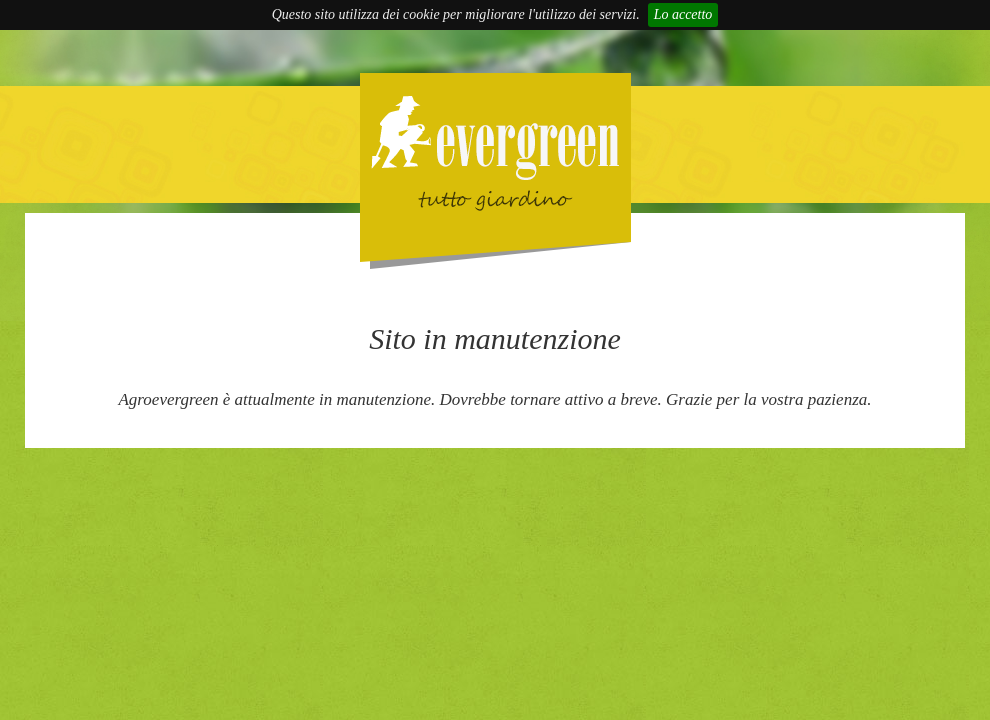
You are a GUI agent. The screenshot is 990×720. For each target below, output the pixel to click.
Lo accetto (683, 14)
